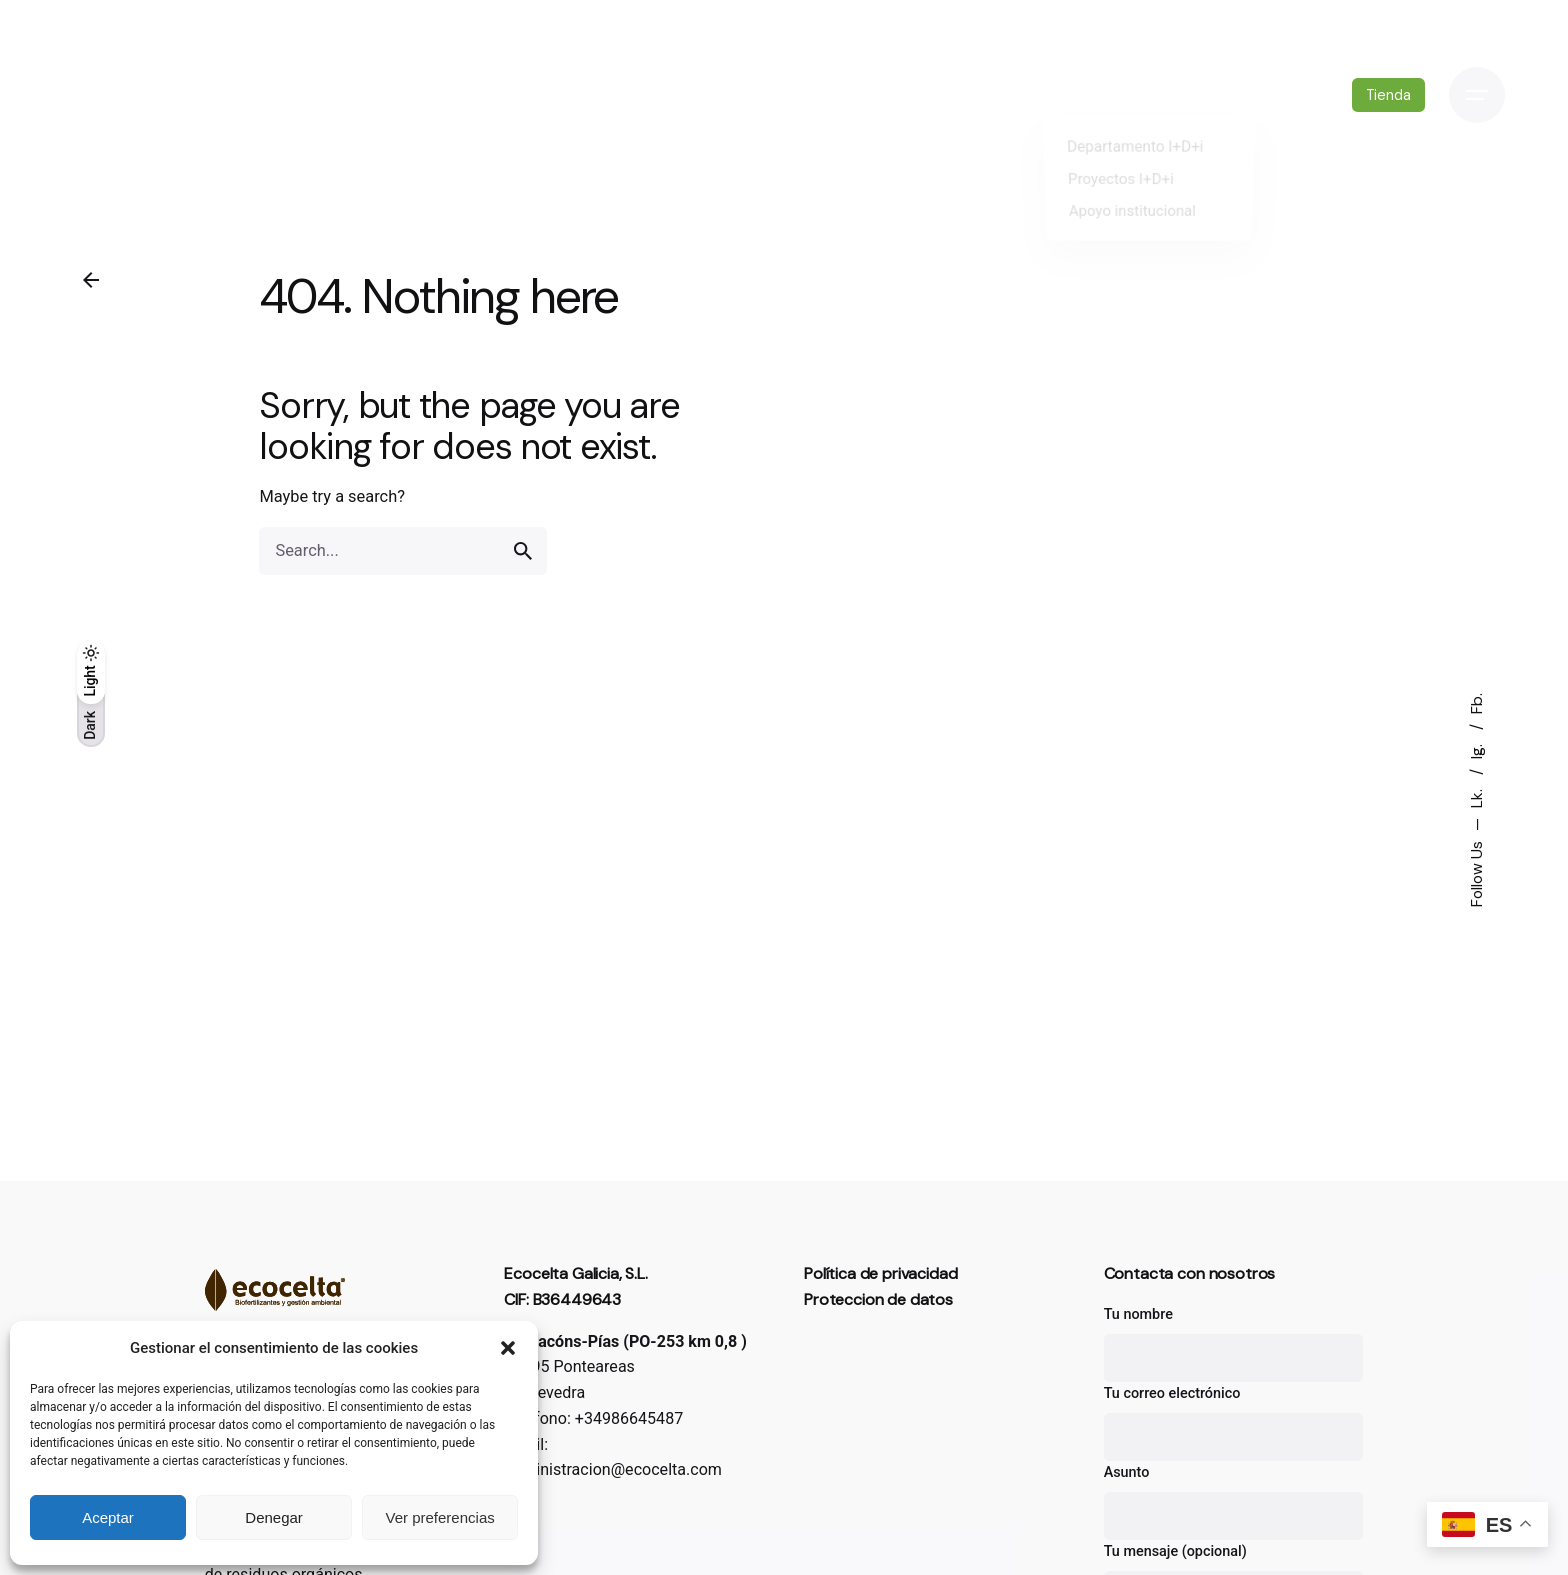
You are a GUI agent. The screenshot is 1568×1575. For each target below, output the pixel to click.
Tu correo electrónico (1234, 1423)
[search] (523, 575)
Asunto (1234, 1502)
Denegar (274, 1517)
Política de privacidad (880, 1273)
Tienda (1386, 95)
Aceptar (108, 1517)
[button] (508, 1348)
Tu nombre (1234, 1344)
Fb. (1477, 703)
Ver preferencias (440, 1517)
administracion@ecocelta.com (613, 1469)
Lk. (1477, 796)
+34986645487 (629, 1418)
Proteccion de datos (878, 1299)
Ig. (1477, 749)
